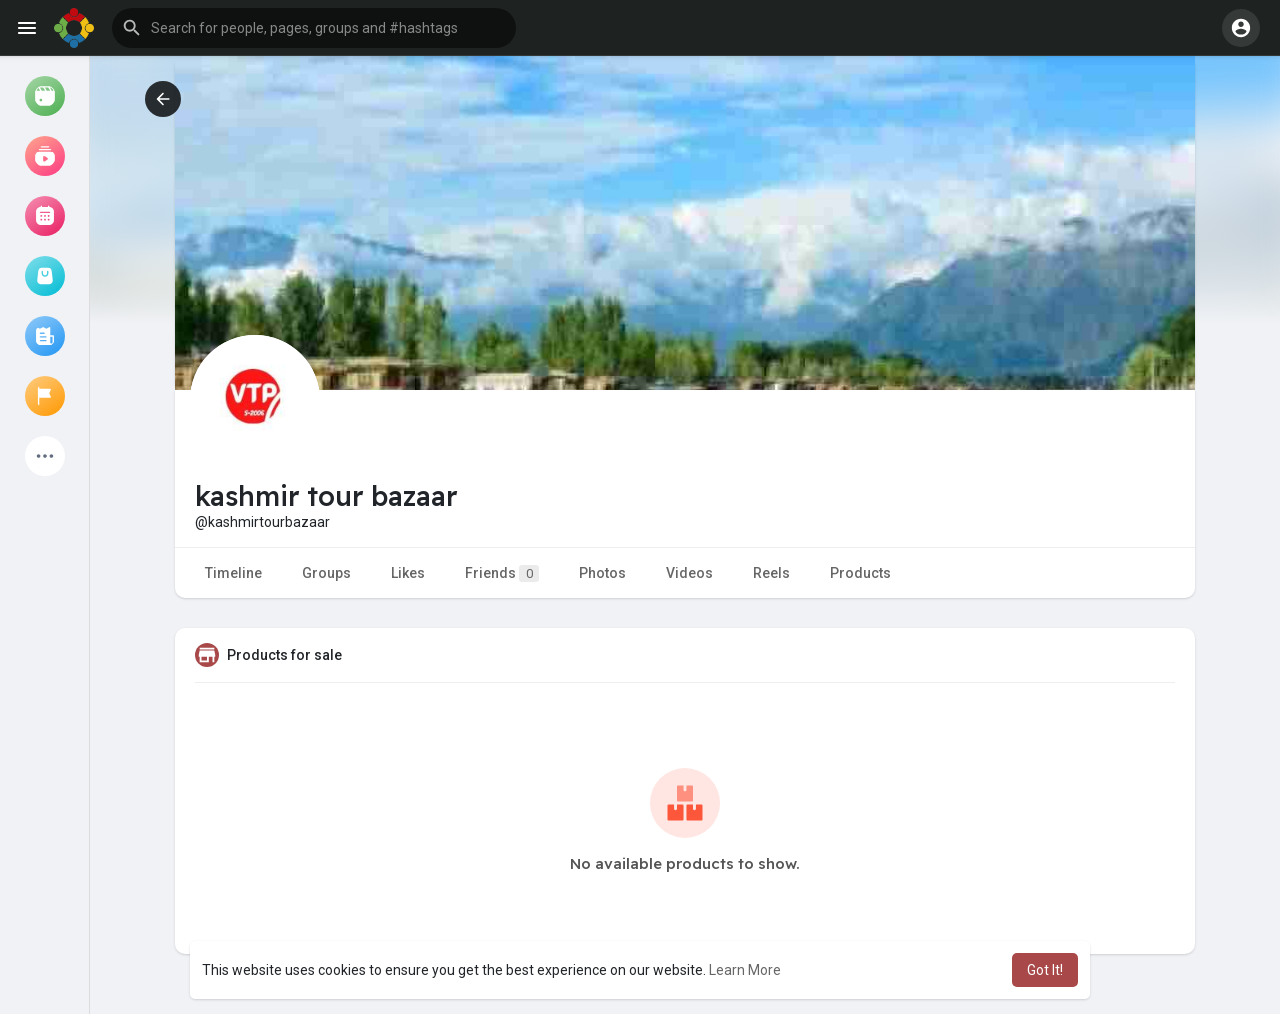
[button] (314, 28)
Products (860, 573)
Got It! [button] (1045, 970)
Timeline (233, 573)
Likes (408, 573)
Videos (689, 573)
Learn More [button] (745, 970)
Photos (602, 573)
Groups (326, 573)
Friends (502, 573)
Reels (771, 573)
